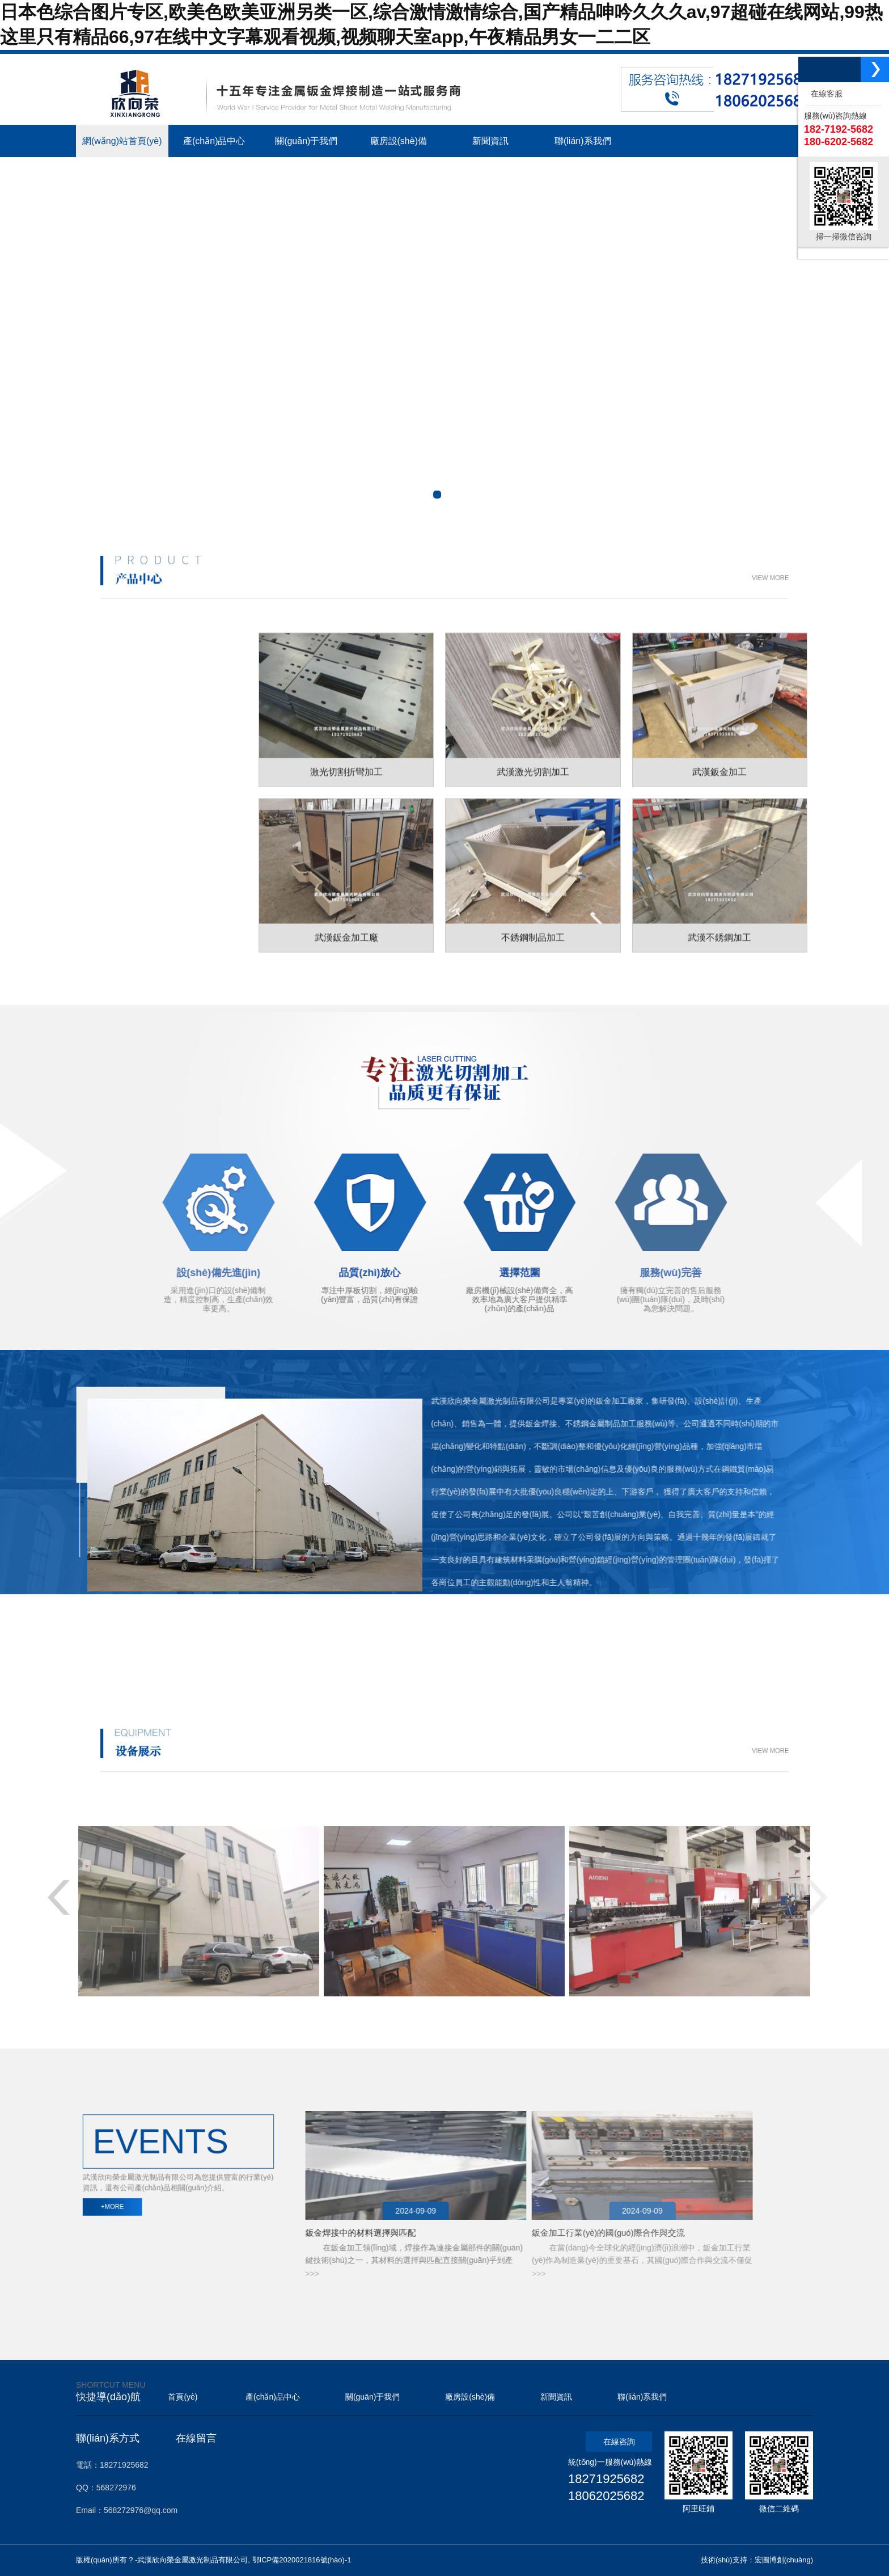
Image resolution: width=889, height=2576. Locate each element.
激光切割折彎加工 (153, 774)
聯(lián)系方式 (107, 2438)
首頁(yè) (182, 2396)
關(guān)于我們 (372, 2396)
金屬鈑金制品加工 (153, 787)
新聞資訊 (556, 2396)
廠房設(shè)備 (470, 2396)
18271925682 (606, 2479)
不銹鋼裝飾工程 (151, 825)
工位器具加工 (149, 812)
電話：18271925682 (112, 2464)
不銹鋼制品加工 (151, 799)
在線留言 (196, 2438)
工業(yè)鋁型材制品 (154, 837)
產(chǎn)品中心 (272, 2396)
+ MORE (444, 1616)
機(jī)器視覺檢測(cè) (373, 2339)
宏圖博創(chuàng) (784, 2560)
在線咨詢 (619, 2441)
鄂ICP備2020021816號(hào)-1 (302, 2560)
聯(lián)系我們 (642, 2396)
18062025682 (606, 2496)
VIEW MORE (561, 577)
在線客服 (824, 93)
